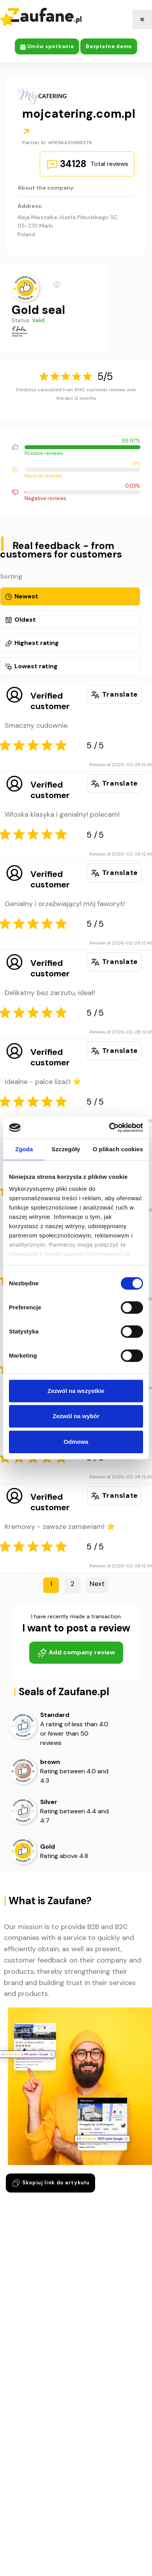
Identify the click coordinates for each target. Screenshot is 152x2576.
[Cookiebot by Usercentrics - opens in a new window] (109, 1127)
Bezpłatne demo (109, 46)
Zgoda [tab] (24, 1149)
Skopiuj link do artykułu (50, 2183)
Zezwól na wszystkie (76, 1390)
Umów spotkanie (47, 46)
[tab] (70, 596)
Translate (114, 695)
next (97, 1583)
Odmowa (76, 1441)
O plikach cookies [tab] (118, 1149)
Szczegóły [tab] (65, 1149)
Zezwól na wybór (76, 1416)
